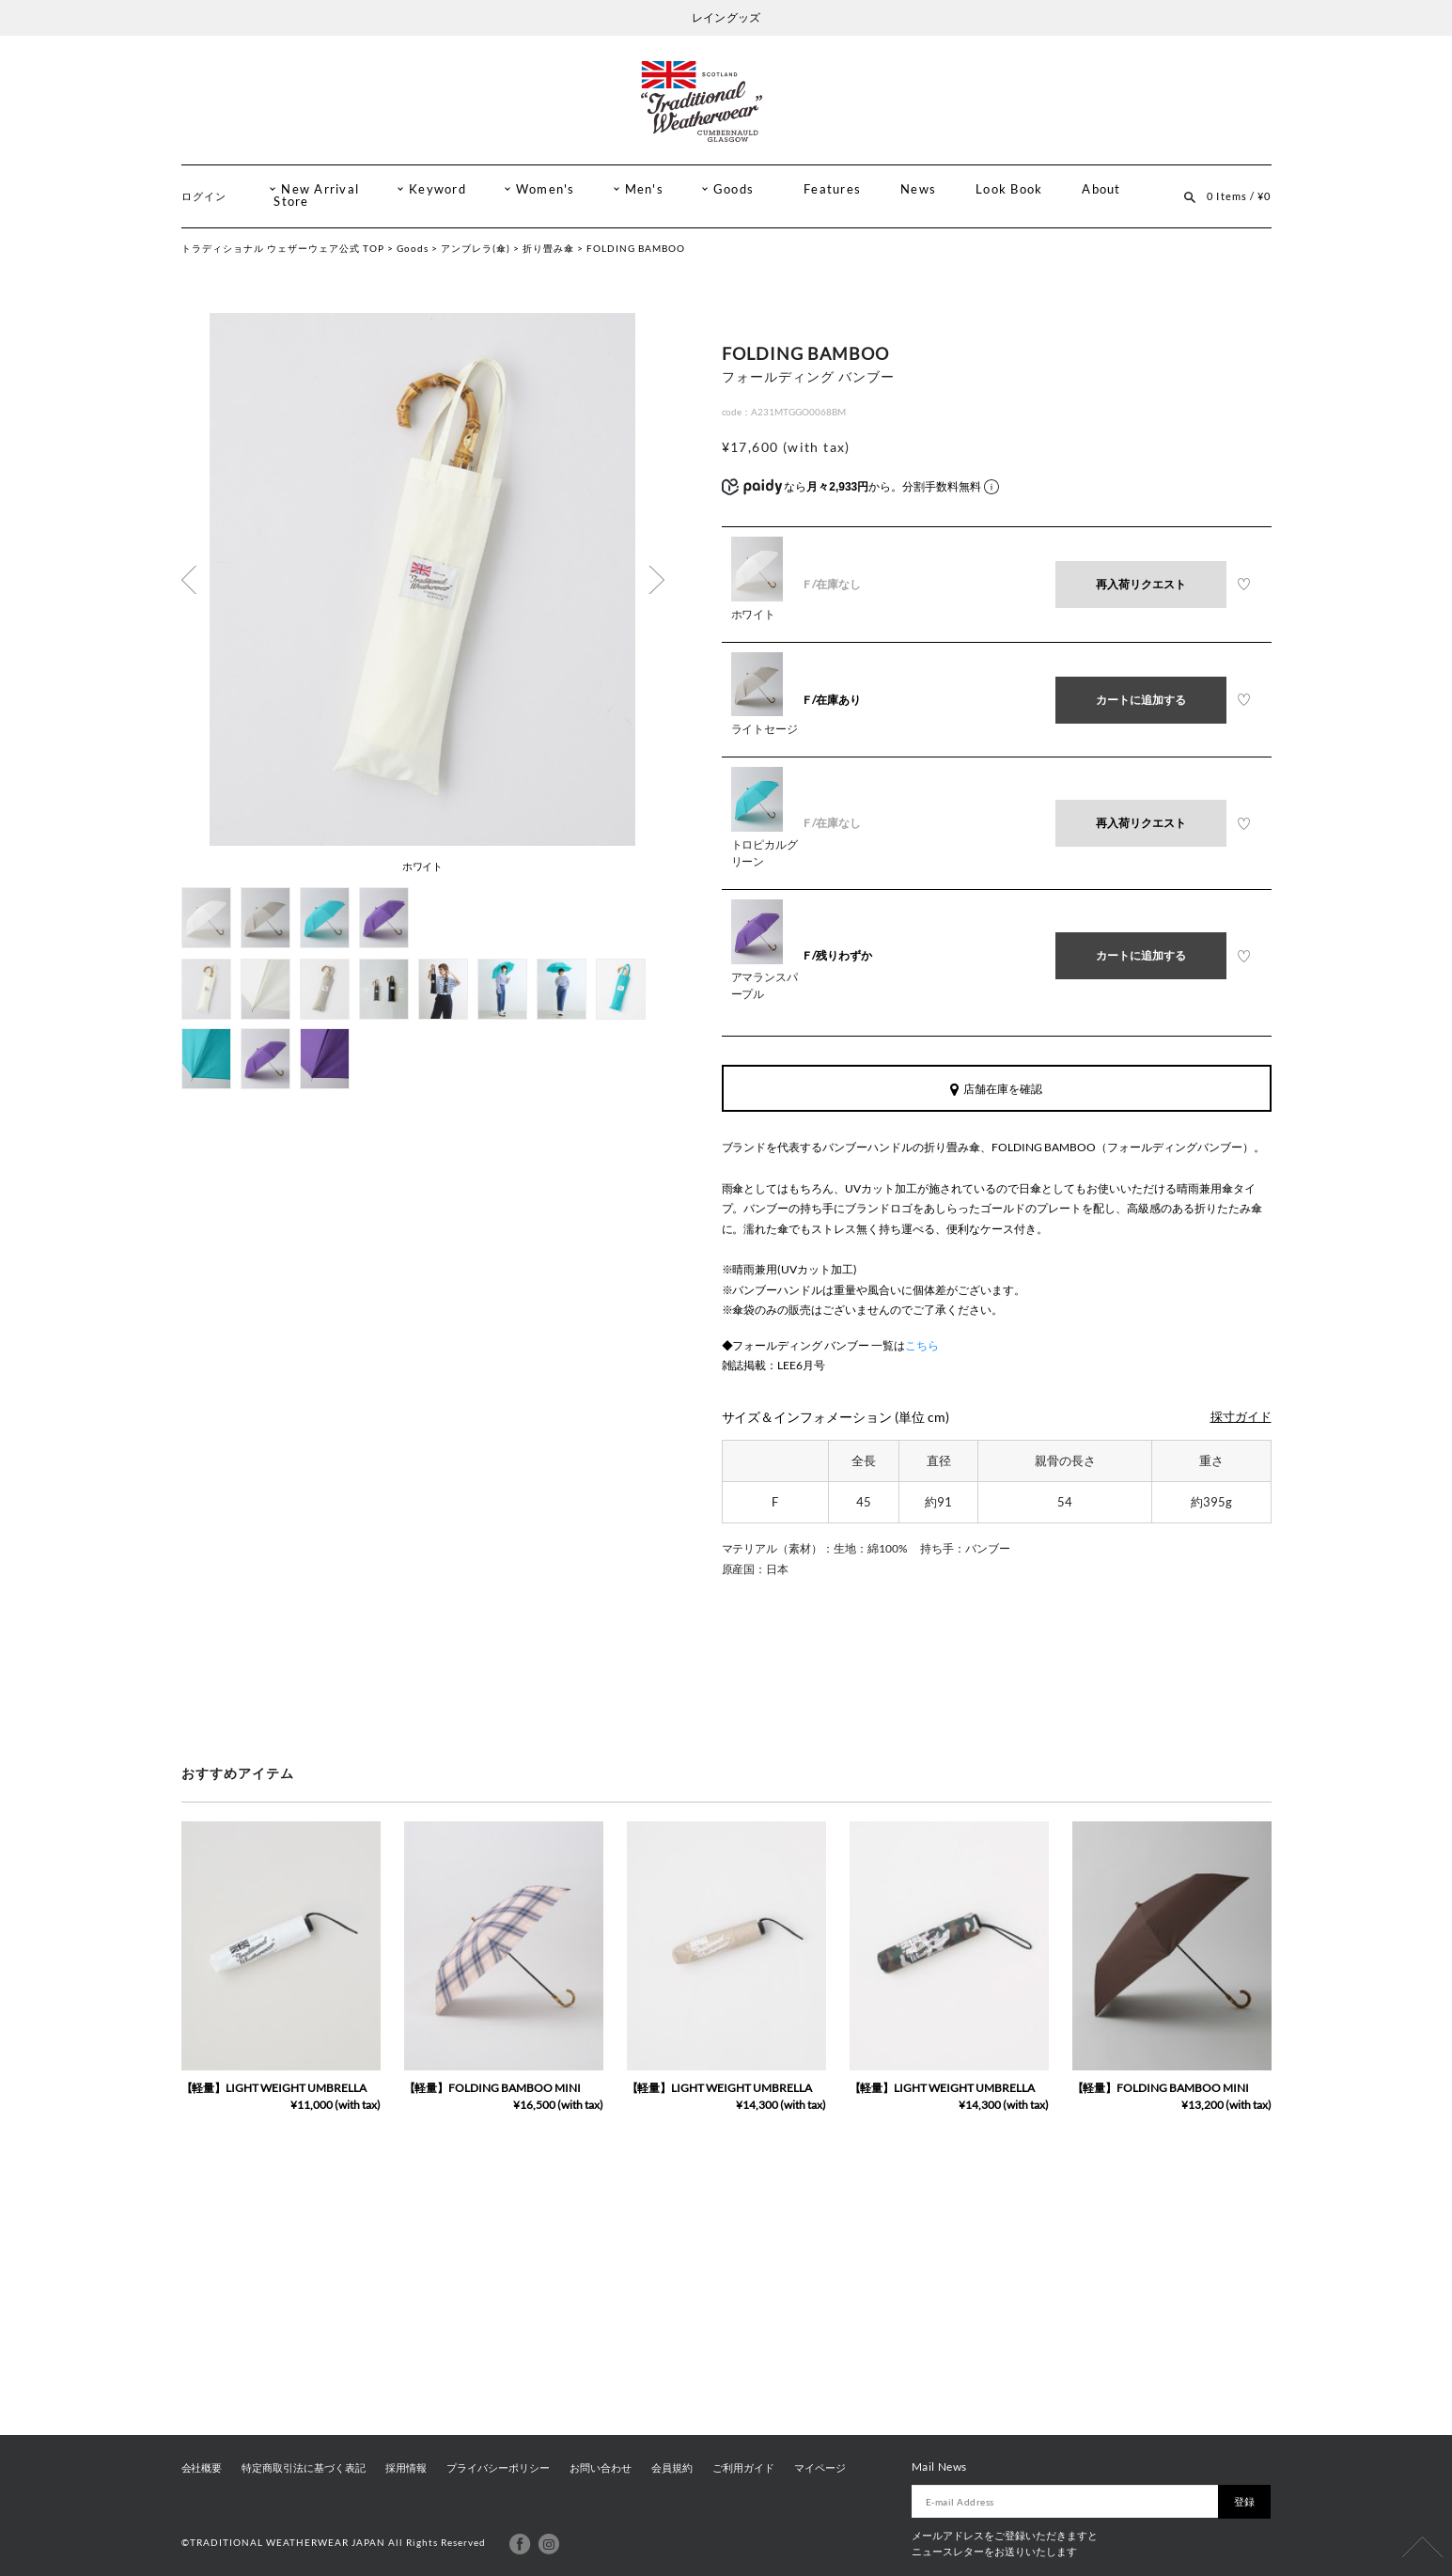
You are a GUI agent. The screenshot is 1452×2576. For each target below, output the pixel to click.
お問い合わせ (601, 2468)
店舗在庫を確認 (996, 1089)
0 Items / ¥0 (1239, 196)
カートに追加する (1141, 700)
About (1101, 189)
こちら (922, 1345)
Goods (733, 189)
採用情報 (406, 2468)
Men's (644, 189)
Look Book (1009, 189)
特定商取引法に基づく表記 (304, 2468)
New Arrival (320, 189)
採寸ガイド (1241, 1417)
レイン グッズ (726, 17)
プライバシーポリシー (498, 2468)
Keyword (437, 189)
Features (832, 189)
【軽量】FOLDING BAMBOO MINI (493, 2088)
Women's (545, 189)
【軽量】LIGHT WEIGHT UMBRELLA (274, 2088)
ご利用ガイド (743, 2468)
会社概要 (202, 2468)
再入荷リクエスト (1141, 584)
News (918, 189)
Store (290, 202)
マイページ (820, 2468)
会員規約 (672, 2468)
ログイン (203, 196)
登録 (1244, 2501)
